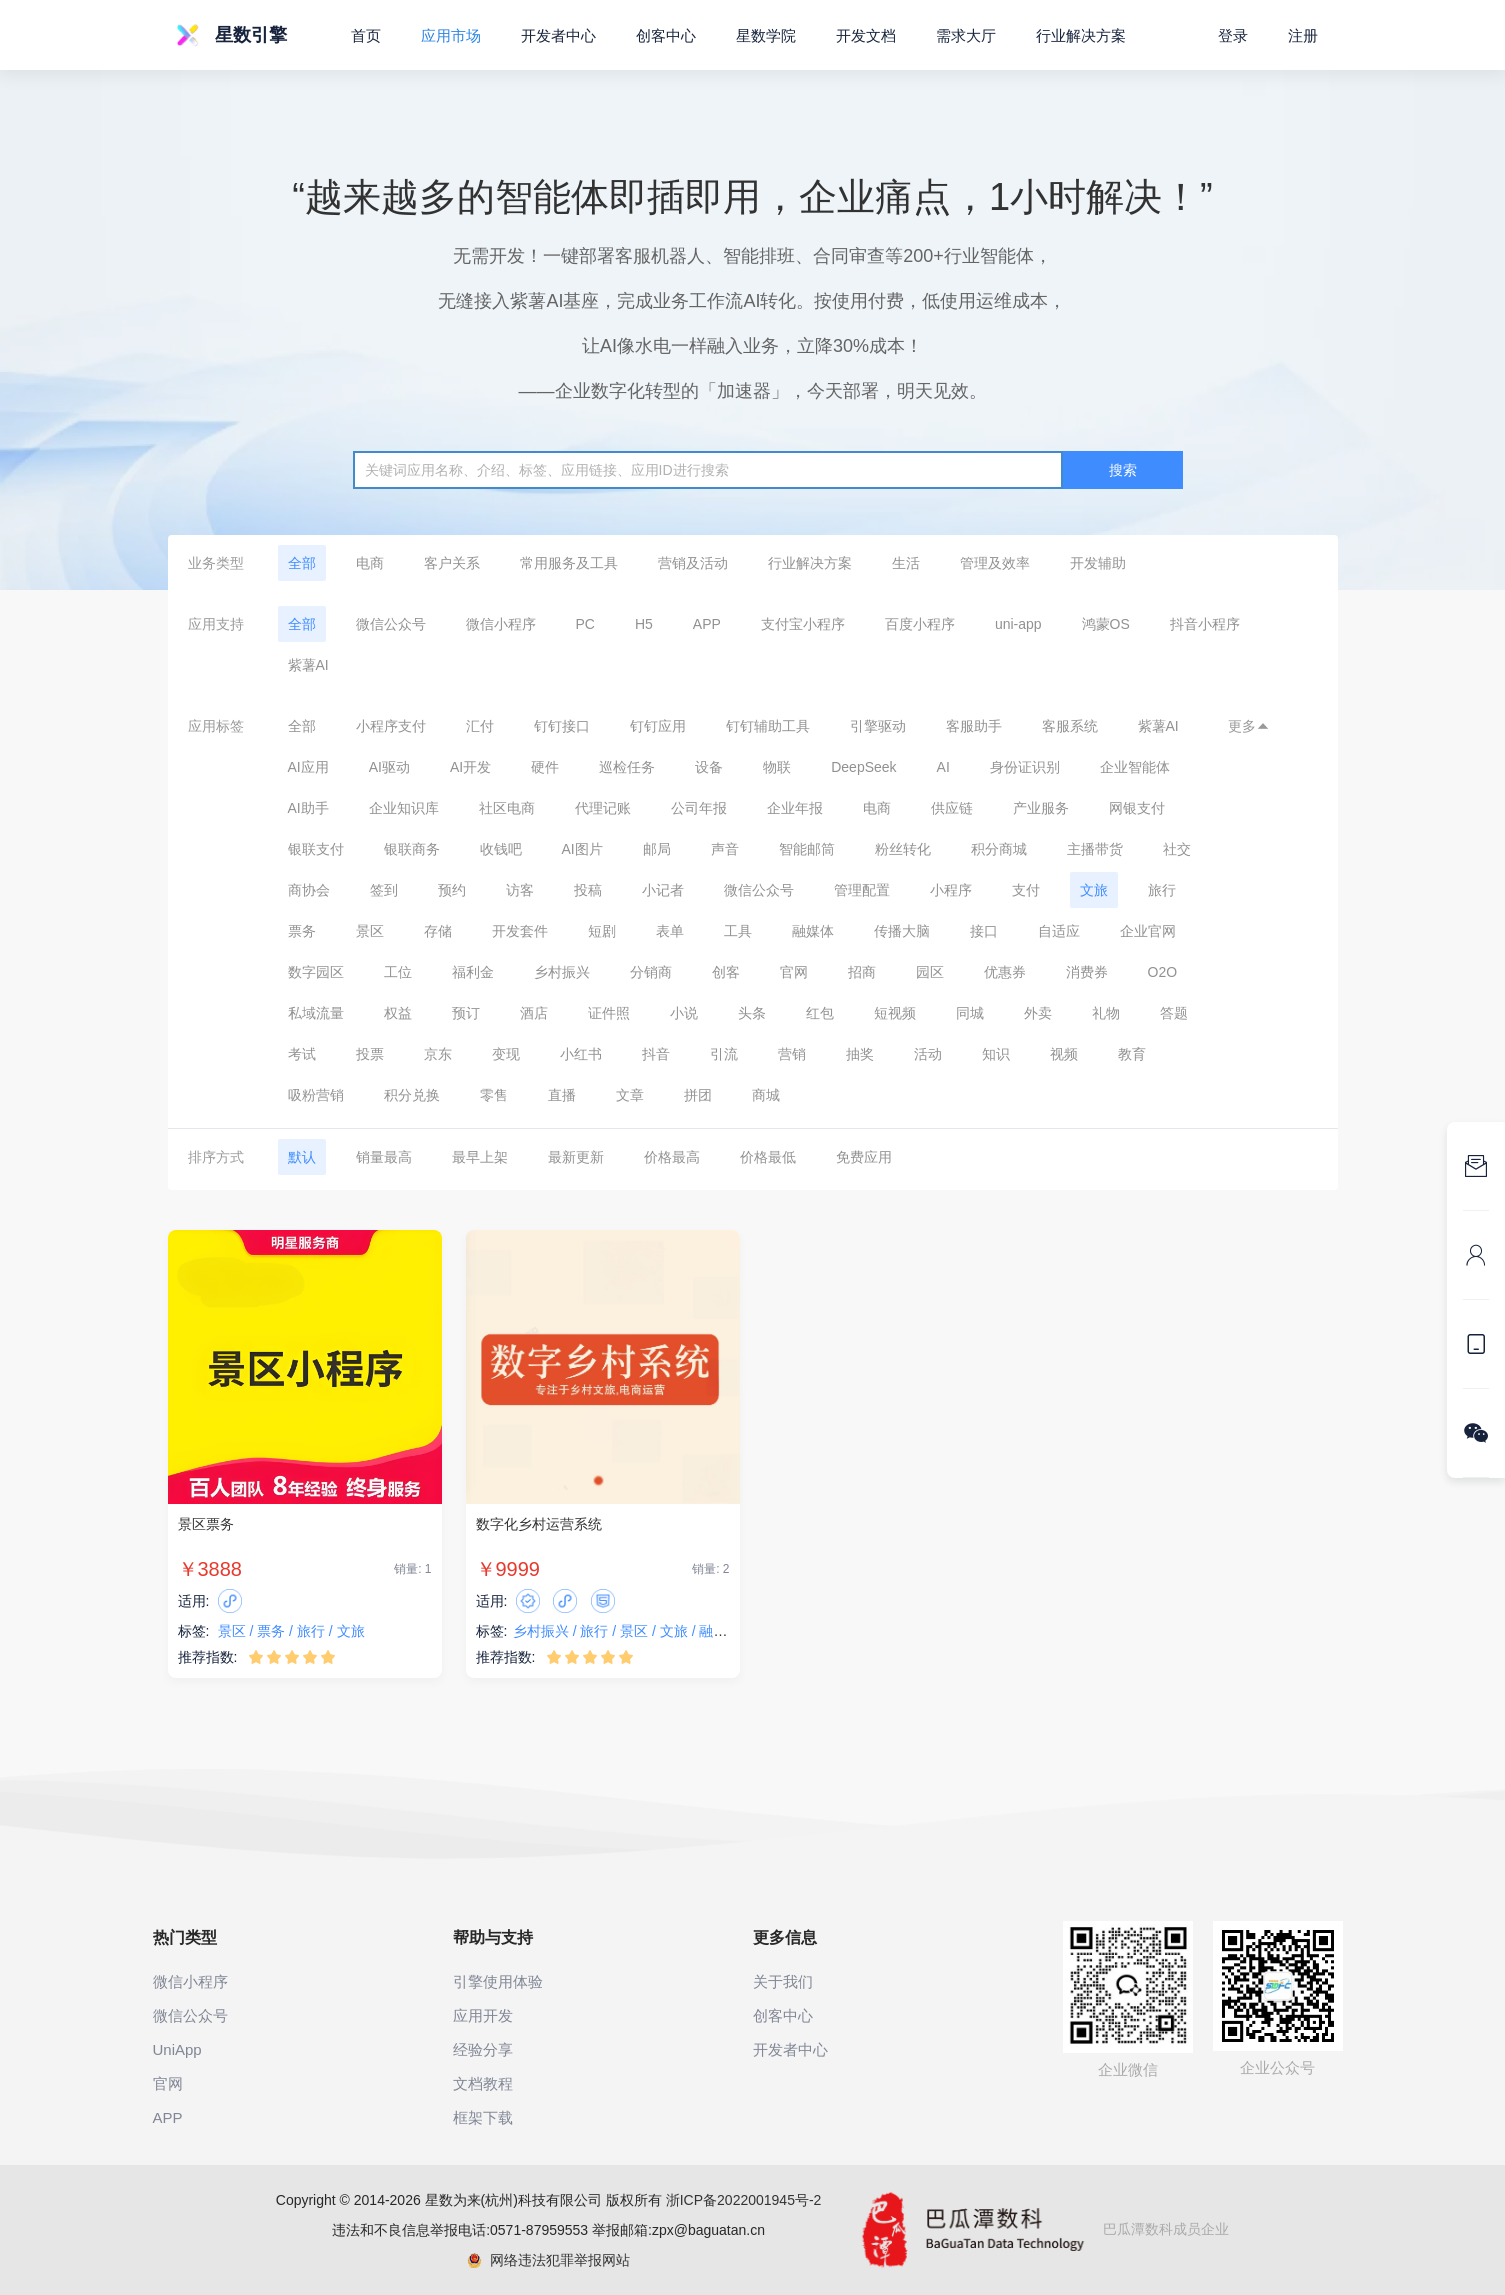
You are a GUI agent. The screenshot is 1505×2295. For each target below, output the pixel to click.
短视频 (895, 1013)
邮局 (657, 849)
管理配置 (862, 890)
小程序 (951, 890)
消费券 (1087, 972)
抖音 (656, 1054)
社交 (1177, 849)
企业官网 (1148, 931)
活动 (928, 1054)
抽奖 (860, 1054)
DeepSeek (863, 767)
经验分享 (483, 2049)
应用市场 (451, 35)
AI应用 (308, 767)
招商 (862, 972)
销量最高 (384, 1157)
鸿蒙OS (1106, 624)
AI (943, 767)
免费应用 (864, 1157)
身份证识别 (1025, 767)
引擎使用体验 (498, 1981)
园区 (930, 972)
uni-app (1018, 624)
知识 (996, 1054)
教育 (1132, 1054)
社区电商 (507, 808)
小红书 (581, 1054)
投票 (370, 1054)
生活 (906, 563)
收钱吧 (501, 849)
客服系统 (1070, 726)
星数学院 (766, 35)
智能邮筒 (807, 849)
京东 (438, 1054)
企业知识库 (404, 808)
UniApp (177, 2049)
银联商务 (412, 849)
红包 (820, 1013)
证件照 (609, 1013)
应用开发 (483, 2015)
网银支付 (1137, 808)
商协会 (309, 890)
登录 (1233, 35)
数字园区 (316, 972)
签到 (384, 890)
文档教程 (483, 2083)
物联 (777, 767)
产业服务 (1041, 808)
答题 (1174, 1013)
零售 (494, 1095)
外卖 (1038, 1013)
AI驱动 (389, 767)
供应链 (952, 808)
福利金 (473, 972)
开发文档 (866, 35)
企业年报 (795, 808)
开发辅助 (1098, 563)
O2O (1163, 972)
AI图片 (582, 849)
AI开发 (470, 767)
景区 (370, 931)
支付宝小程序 (803, 624)
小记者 (663, 890)
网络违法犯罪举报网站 (548, 2260)
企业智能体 (1135, 767)
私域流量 (316, 1013)
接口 (984, 931)
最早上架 (480, 1157)
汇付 (480, 726)
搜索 (1123, 470)
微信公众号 (391, 624)
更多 (1249, 726)
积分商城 (999, 849)
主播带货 (1095, 849)
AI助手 (308, 808)
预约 (452, 890)
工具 (738, 931)
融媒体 (813, 931)
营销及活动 (693, 563)
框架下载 (483, 2117)
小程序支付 (391, 726)
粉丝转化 (903, 849)
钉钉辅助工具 (768, 726)
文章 (630, 1095)
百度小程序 (920, 624)
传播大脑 (902, 931)
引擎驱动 (878, 726)
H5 (644, 624)
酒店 (534, 1013)
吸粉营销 (316, 1095)
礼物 (1106, 1013)
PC (585, 624)
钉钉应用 (658, 726)
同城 (970, 1013)
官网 (794, 972)
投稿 (588, 890)
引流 (724, 1054)
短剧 (602, 931)
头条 (752, 1013)
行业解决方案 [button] (1081, 35)
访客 (520, 890)
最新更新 (576, 1157)
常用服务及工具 (569, 563)
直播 (562, 1095)
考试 (302, 1054)
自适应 (1059, 931)
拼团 (698, 1095)
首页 (366, 35)
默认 (302, 1157)
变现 (506, 1054)
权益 (398, 1013)
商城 (766, 1095)
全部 (302, 563)
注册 (1303, 35)
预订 (466, 1013)
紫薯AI (308, 665)
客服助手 (974, 726)
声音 (725, 849)
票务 (302, 931)
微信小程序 (501, 624)
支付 (1026, 890)
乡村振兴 (562, 972)
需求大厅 (966, 35)
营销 (792, 1054)
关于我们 (783, 1981)
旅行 (1162, 890)
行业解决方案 (810, 563)
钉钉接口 (562, 726)
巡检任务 (627, 767)
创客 (726, 972)
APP (707, 624)
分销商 (651, 972)
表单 (670, 931)
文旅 (1094, 890)
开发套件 (520, 931)
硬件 (545, 767)
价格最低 (768, 1157)
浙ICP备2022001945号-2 (744, 2200)
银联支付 (316, 849)
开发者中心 (558, 35)
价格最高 (672, 1157)
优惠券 (1005, 972)
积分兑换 (412, 1095)
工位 (398, 972)
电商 (370, 563)
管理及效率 (995, 563)
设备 (709, 767)
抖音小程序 (1205, 624)
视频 (1064, 1054)
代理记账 (603, 808)
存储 (438, 931)
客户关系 (452, 563)
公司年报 (699, 808)
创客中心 (666, 35)
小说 (684, 1013)
